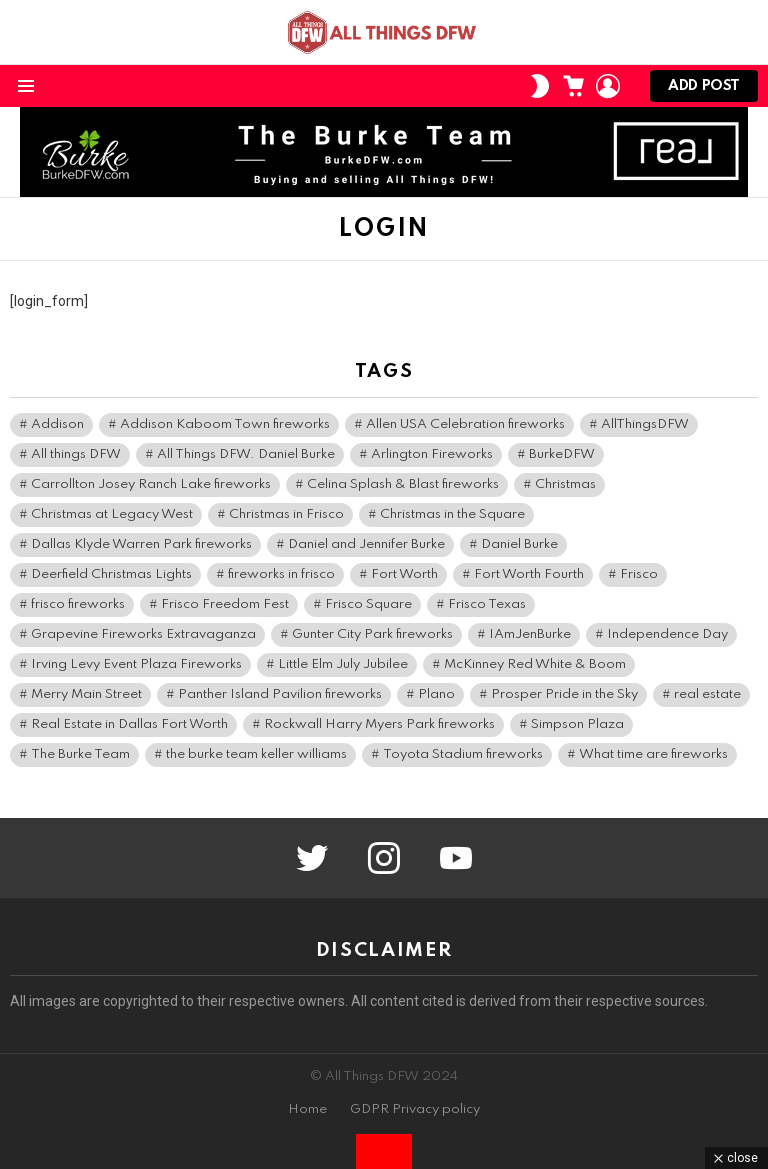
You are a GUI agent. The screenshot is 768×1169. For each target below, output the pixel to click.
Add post (704, 90)
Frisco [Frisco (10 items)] (639, 574)
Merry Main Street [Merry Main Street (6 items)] (86, 694)
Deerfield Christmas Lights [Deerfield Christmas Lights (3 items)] (111, 574)
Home (307, 1109)
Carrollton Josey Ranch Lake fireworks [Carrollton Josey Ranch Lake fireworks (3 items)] (151, 484)
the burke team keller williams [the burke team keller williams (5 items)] (256, 754)
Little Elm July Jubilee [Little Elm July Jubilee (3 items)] (343, 664)
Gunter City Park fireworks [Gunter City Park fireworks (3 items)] (372, 634)
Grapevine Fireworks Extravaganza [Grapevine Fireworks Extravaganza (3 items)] (143, 634)
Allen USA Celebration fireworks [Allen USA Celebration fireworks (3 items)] (465, 424)
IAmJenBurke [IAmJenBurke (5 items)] (530, 634)
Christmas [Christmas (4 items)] (565, 484)
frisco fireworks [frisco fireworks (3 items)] (78, 604)
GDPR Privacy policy (415, 1109)
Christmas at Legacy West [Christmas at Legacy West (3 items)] (112, 514)
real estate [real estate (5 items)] (707, 694)
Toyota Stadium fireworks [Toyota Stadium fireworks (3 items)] (463, 754)
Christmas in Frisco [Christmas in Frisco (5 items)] (286, 514)
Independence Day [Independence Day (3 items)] (667, 634)
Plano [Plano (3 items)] (436, 694)
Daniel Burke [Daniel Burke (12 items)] (519, 544)
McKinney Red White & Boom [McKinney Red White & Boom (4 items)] (535, 664)
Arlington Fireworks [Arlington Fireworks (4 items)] (432, 454)
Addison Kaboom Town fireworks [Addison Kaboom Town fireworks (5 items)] (225, 424)
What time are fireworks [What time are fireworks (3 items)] (653, 754)
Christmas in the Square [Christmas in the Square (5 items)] (452, 514)
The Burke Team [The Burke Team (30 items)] (80, 754)
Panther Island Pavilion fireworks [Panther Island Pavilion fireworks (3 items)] (280, 694)
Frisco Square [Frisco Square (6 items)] (368, 604)
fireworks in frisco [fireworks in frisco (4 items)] (281, 574)
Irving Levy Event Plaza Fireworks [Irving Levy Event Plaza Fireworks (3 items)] (136, 664)
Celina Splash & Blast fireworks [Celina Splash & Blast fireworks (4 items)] (403, 484)
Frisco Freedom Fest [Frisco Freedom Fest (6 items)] (225, 604)
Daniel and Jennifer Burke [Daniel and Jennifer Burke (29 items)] (366, 544)
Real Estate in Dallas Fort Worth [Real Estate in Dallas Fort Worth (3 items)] (129, 724)
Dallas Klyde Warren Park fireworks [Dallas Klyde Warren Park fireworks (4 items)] (141, 544)
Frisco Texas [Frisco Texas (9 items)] (487, 604)
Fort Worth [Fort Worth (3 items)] (404, 574)
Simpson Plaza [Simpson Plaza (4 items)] (577, 724)
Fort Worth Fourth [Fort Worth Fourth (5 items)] (529, 574)
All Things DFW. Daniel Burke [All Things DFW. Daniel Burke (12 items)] (246, 454)
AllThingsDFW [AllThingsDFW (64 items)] (645, 424)
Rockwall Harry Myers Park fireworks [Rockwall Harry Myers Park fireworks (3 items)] (379, 724)
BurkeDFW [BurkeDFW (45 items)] (562, 454)
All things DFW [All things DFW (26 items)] (76, 454)
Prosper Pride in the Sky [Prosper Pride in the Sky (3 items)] (564, 694)
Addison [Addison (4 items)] (57, 424)
